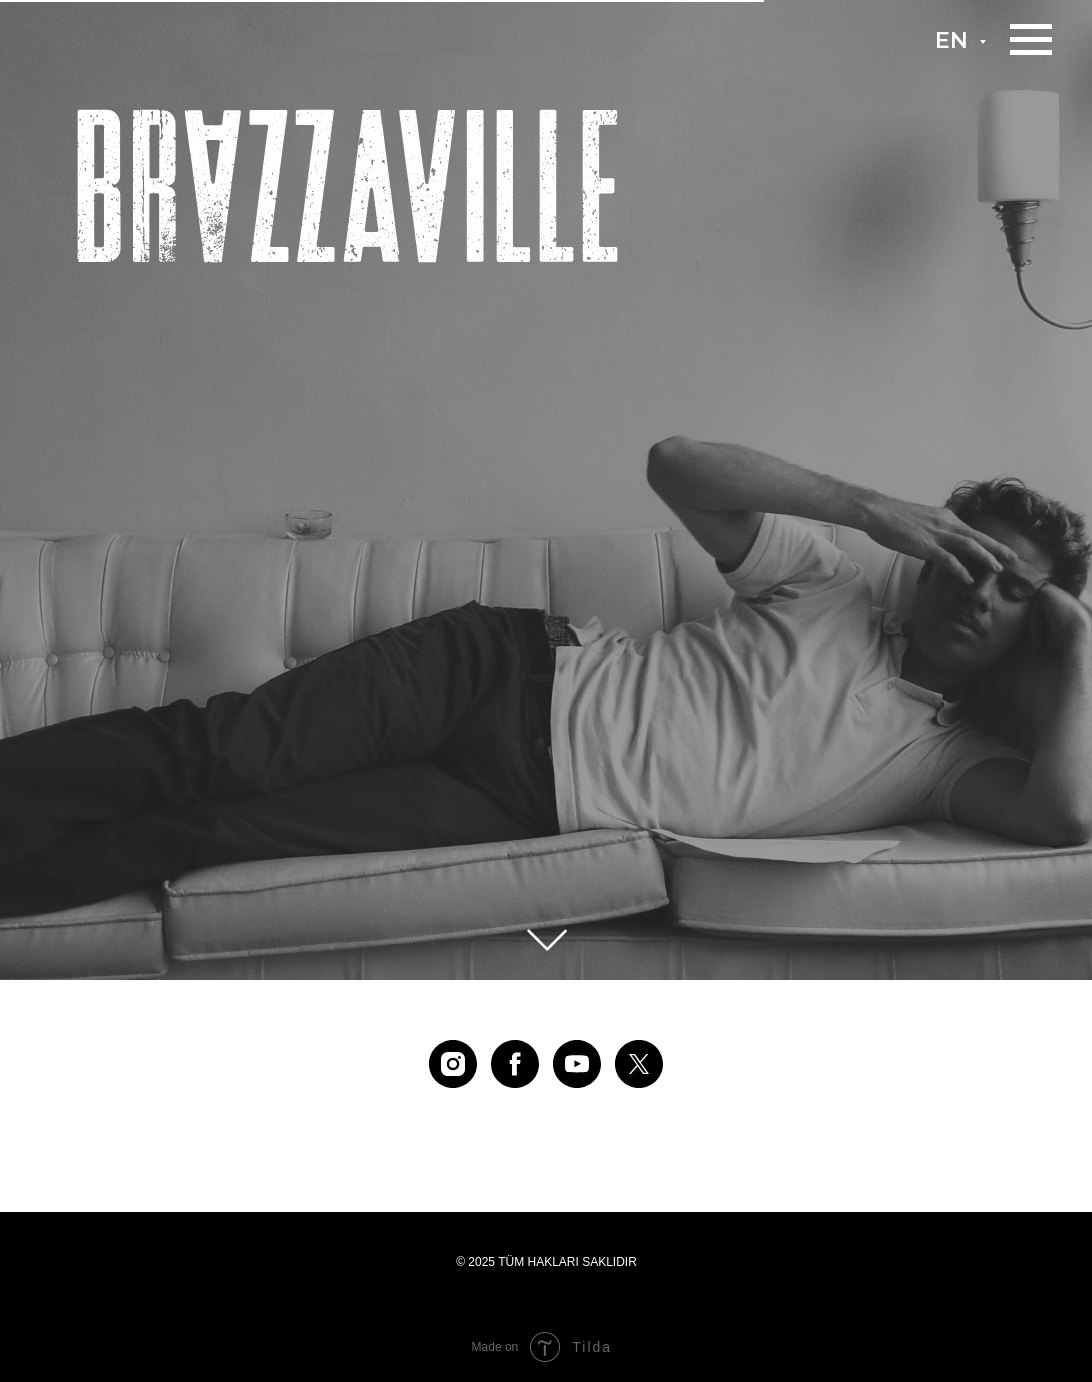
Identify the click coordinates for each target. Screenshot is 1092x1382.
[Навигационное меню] (1031, 40)
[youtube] (577, 1064)
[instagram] (453, 1064)
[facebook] (515, 1064)
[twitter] (639, 1064)
